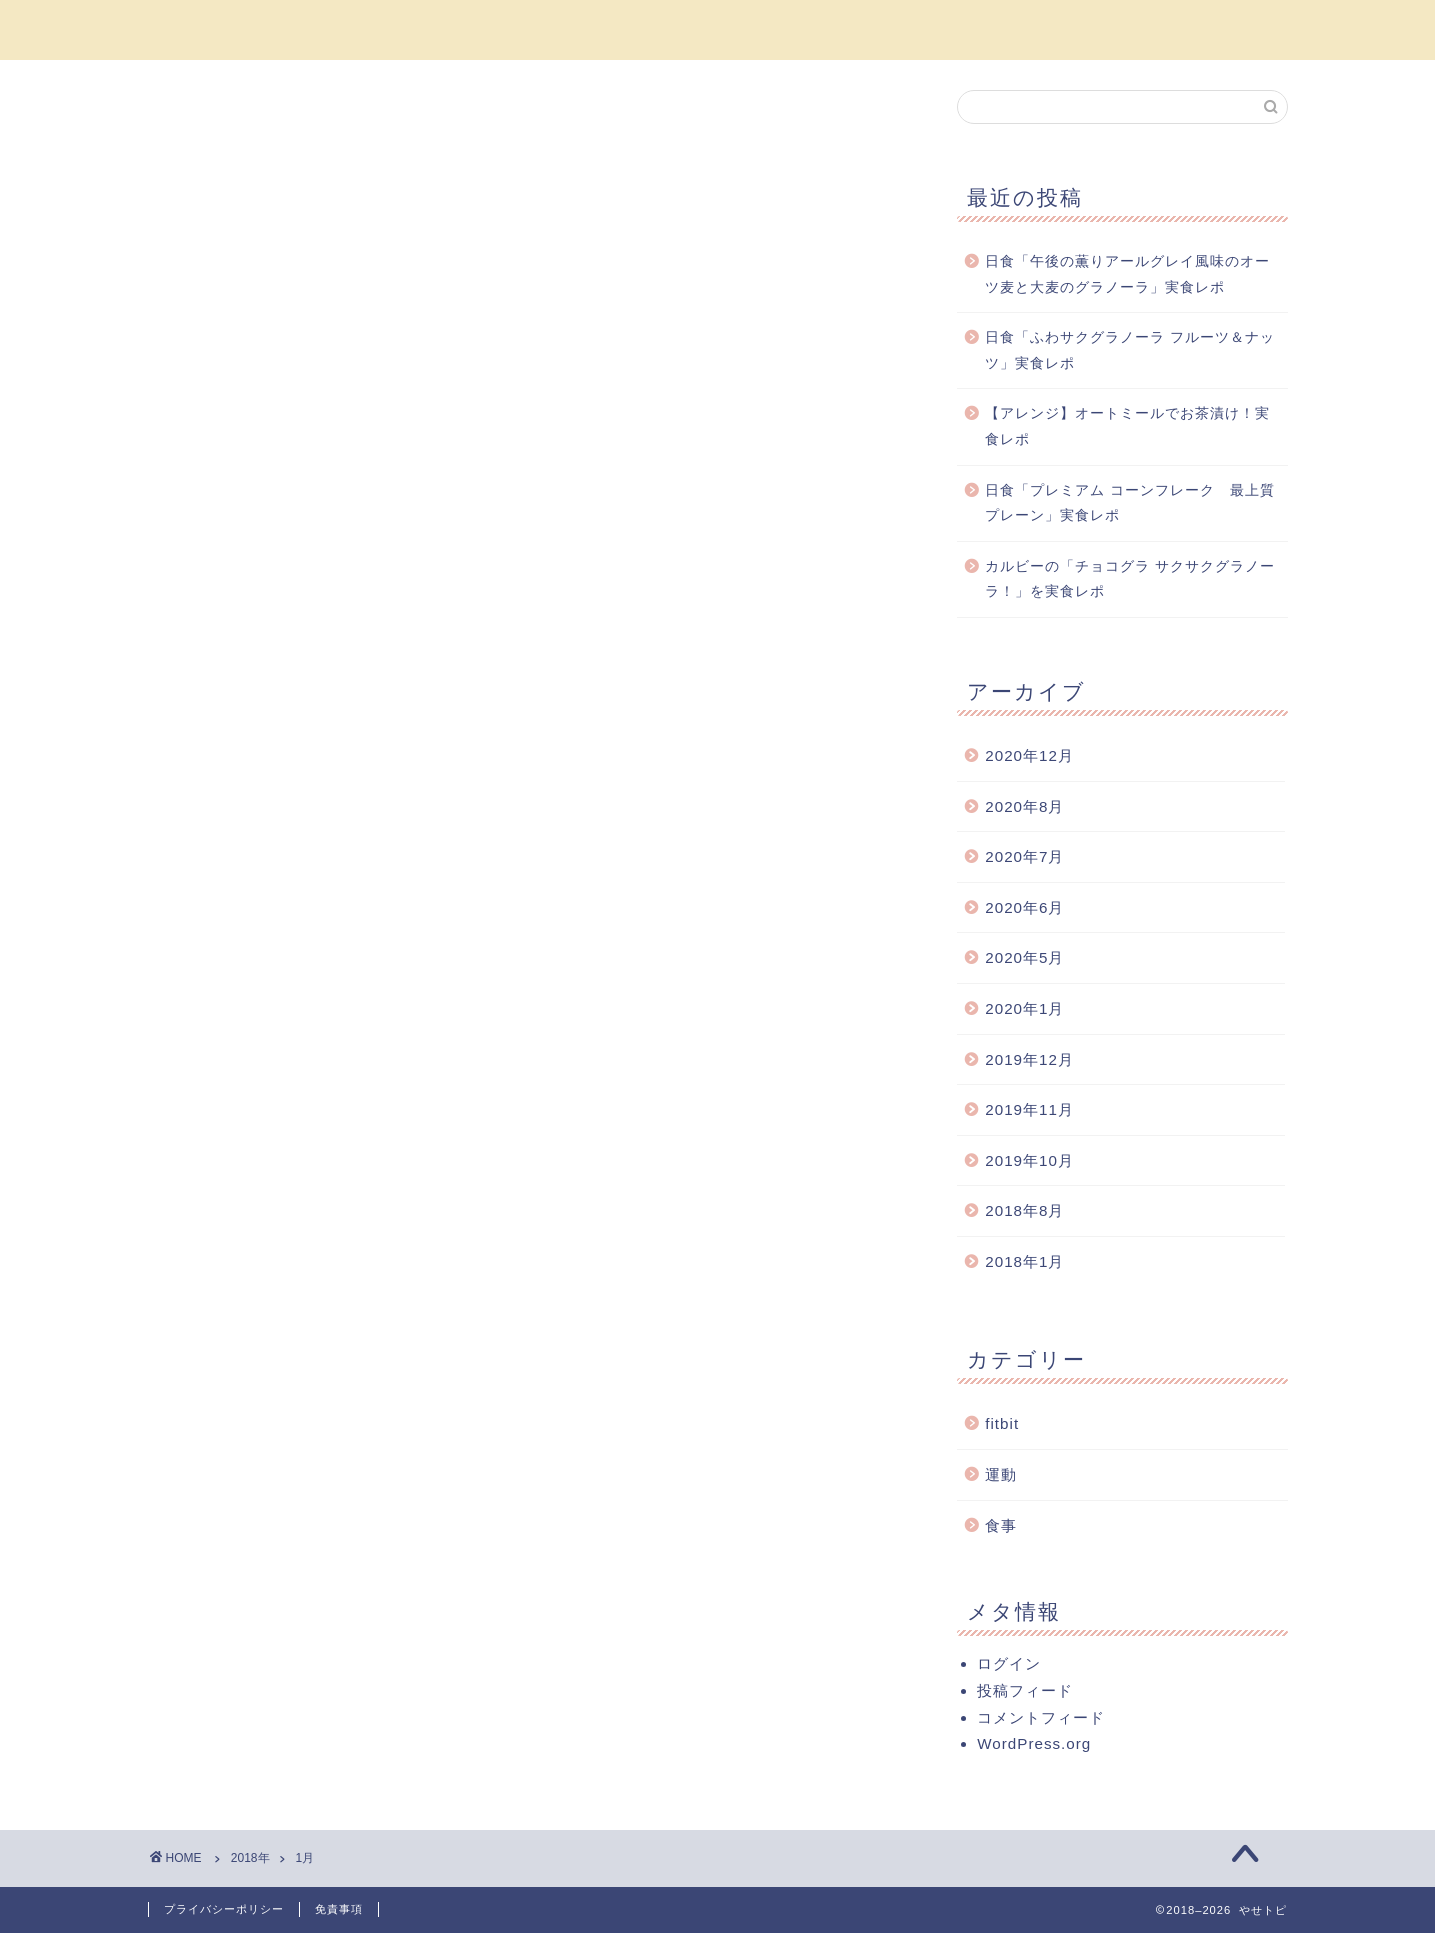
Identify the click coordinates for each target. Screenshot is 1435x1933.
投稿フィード (1025, 1690)
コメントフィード (1041, 1717)
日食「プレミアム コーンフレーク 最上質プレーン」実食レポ (1130, 503)
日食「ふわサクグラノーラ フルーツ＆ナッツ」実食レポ (1130, 350)
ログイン (1009, 1663)
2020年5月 (1024, 957)
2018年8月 (1024, 1210)
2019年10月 (1029, 1160)
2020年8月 (1024, 806)
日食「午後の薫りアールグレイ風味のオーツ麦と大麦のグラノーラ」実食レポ (1127, 274)
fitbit (1002, 1423)
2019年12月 (1029, 1059)
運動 (1001, 1474)
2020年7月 (1024, 856)
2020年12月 (1029, 755)
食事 (1001, 1525)
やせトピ (718, 28)
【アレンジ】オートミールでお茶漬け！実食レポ (1127, 426)
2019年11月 (1029, 1109)
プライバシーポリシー (224, 1909)
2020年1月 (1024, 1008)
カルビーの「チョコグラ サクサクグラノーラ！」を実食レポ (1130, 579)
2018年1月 (1024, 1261)
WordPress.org (1034, 1743)
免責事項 (339, 1909)
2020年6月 (1024, 907)
